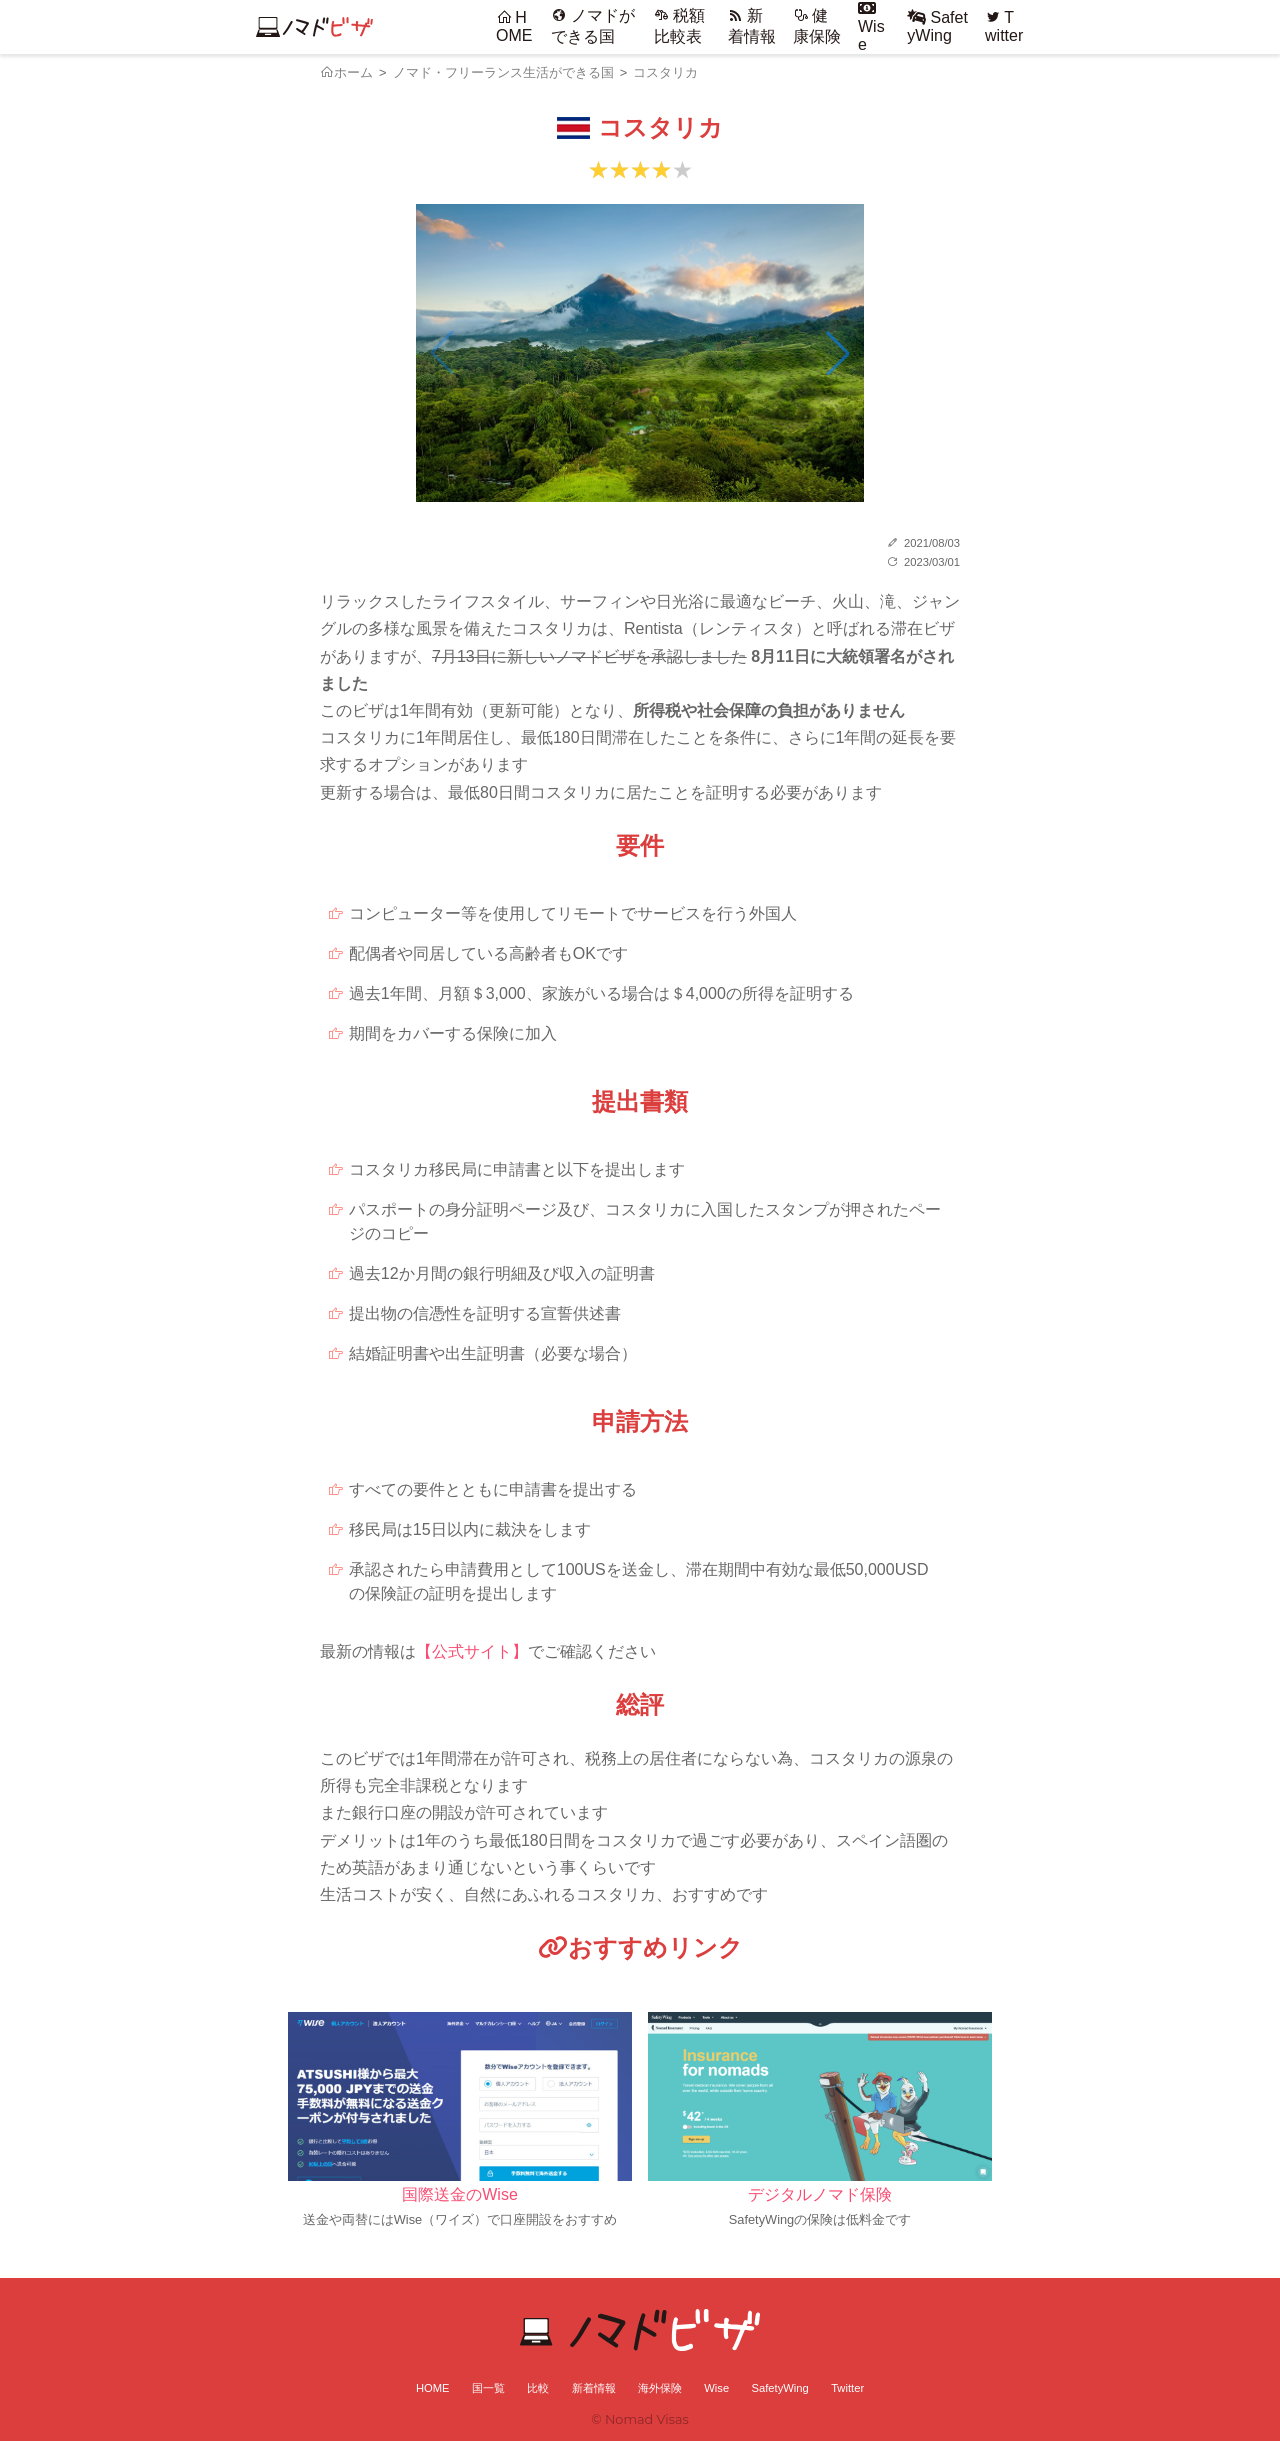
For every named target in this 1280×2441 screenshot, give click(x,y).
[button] (838, 353)
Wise (871, 26)
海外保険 (660, 2388)
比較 (538, 2388)
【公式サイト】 (472, 1651)
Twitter (1004, 26)
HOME (514, 26)
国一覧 (488, 2388)
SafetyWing (937, 26)
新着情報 (594, 2388)
